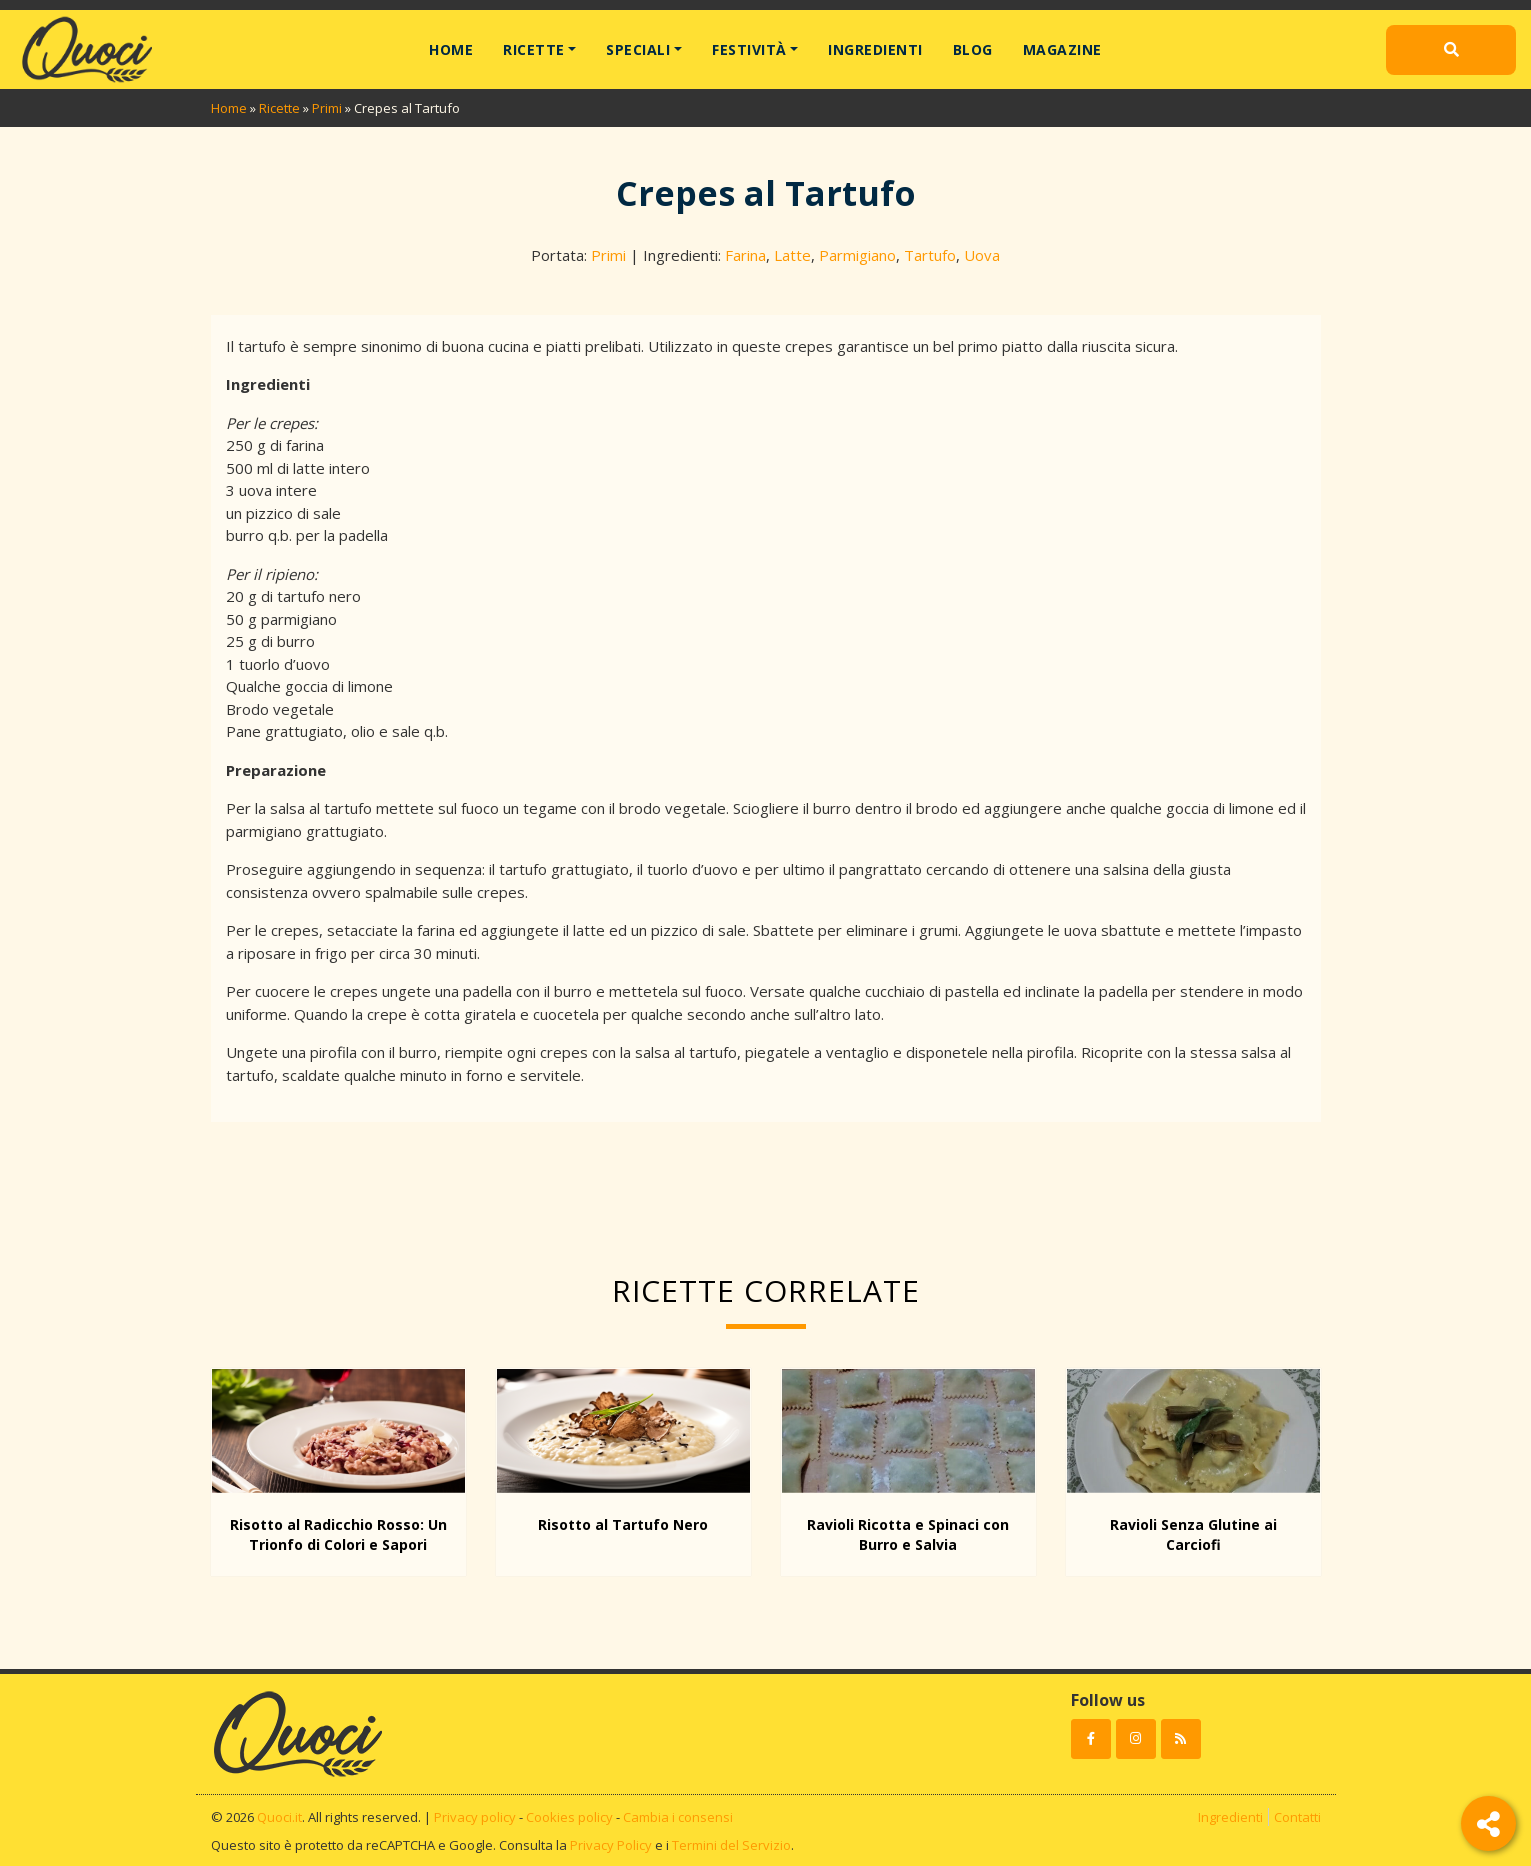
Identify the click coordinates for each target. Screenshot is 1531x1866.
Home (451, 49)
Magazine (1062, 49)
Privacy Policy (611, 1845)
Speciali (638, 49)
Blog (973, 49)
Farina (745, 255)
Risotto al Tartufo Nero (623, 1524)
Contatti (1297, 1817)
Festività (749, 49)
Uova (982, 255)
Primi (327, 108)
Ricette (534, 49)
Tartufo (930, 255)
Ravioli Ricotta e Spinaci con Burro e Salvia (908, 1534)
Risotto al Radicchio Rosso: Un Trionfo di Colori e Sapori (338, 1534)
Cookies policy (569, 1817)
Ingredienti (875, 49)
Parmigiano (857, 255)
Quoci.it (279, 1817)
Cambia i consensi (678, 1817)
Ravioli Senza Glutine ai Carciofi (1193, 1534)
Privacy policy (475, 1817)
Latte (792, 255)
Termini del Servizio (731, 1845)
